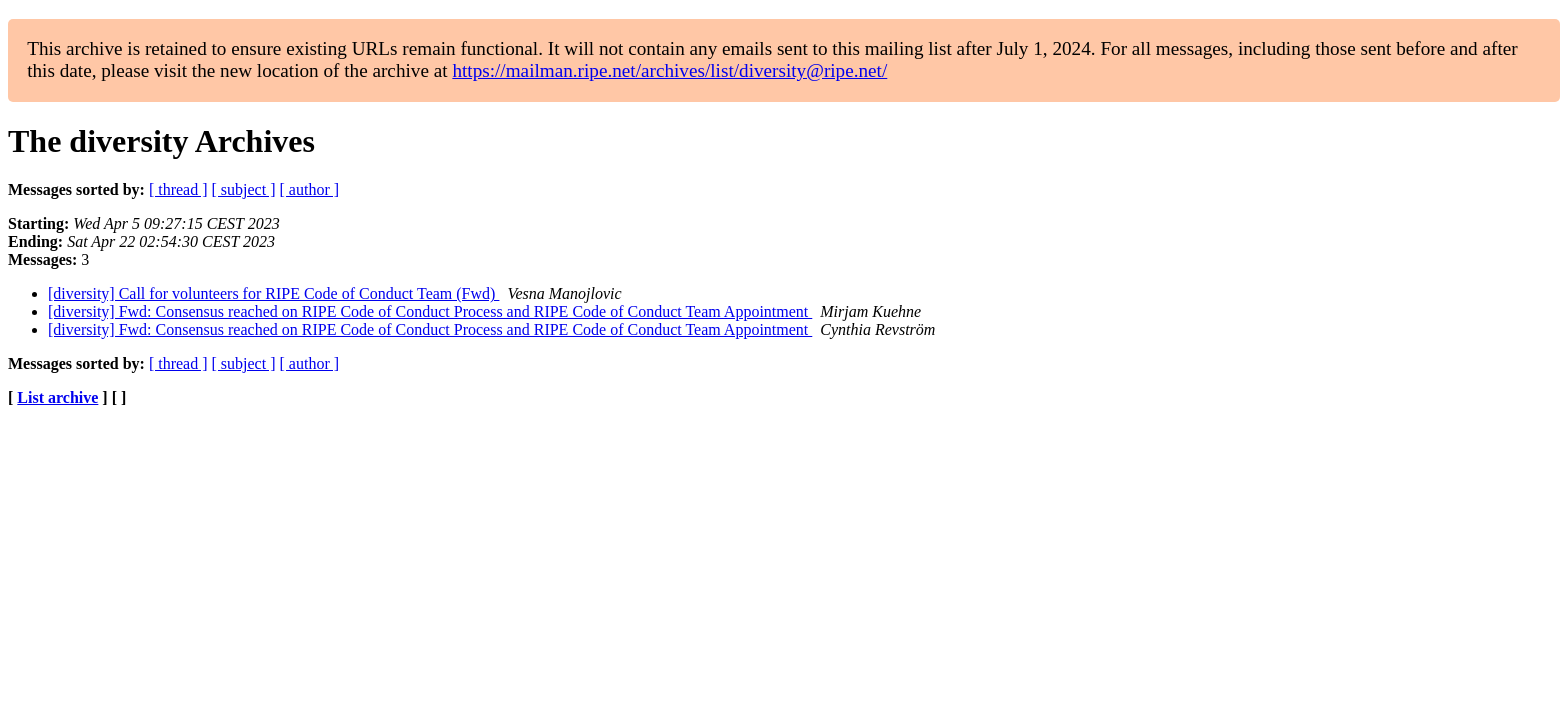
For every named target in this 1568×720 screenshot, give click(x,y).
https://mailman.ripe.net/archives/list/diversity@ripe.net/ (669, 70)
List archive (57, 397)
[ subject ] (244, 189)
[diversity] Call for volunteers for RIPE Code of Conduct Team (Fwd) (273, 293)
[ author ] (310, 189)
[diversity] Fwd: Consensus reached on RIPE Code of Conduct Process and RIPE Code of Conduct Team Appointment (430, 311)
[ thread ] (178, 189)
